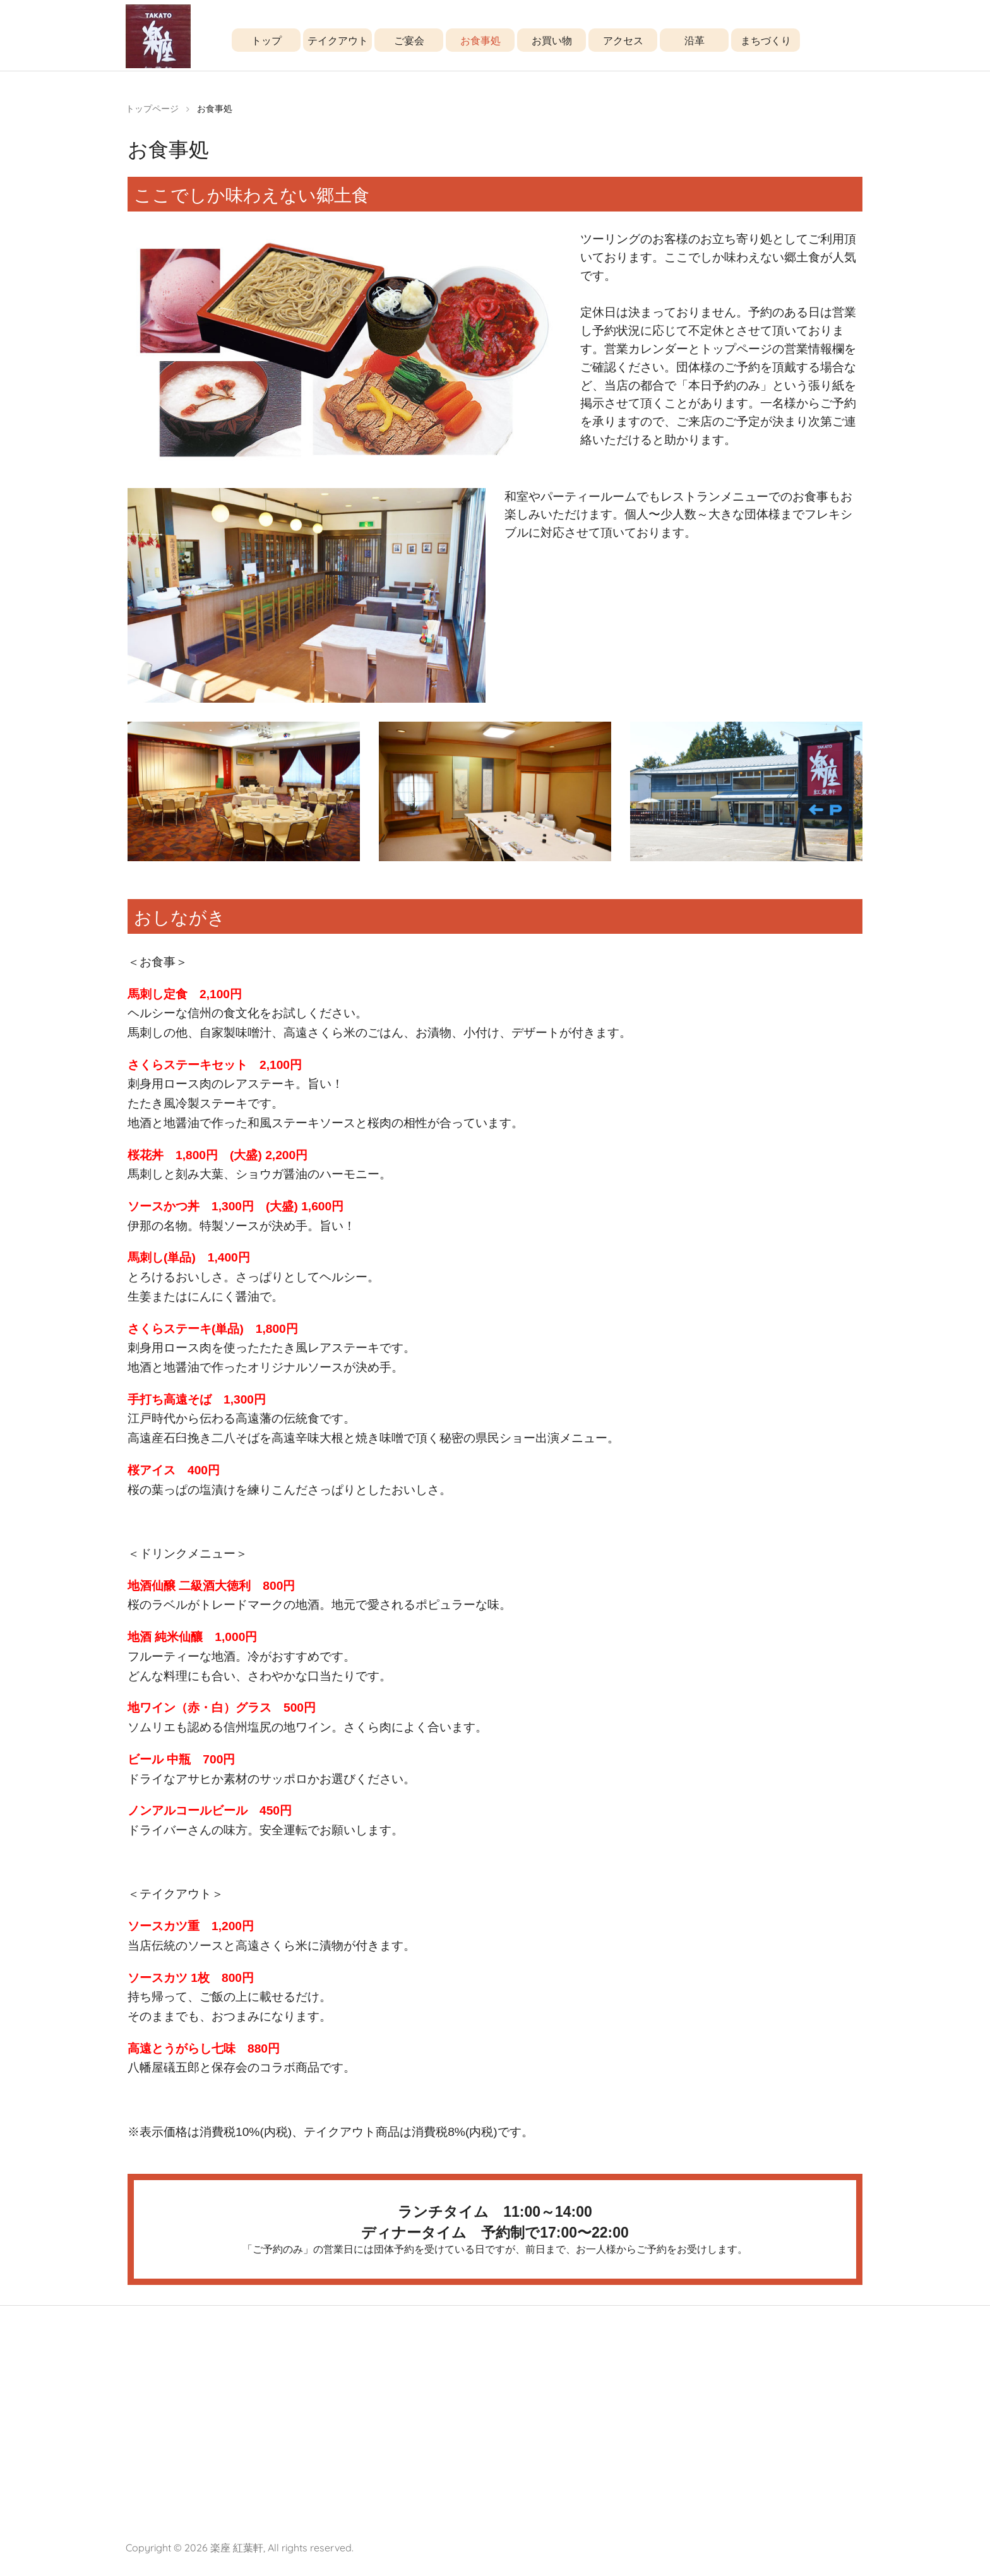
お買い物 (552, 40)
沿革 (694, 40)
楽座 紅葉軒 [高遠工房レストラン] (158, 43)
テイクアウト (337, 40)
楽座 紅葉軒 (236, 2558)
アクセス (623, 40)
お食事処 (480, 40)
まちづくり (766, 40)
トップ (266, 40)
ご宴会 (409, 40)
